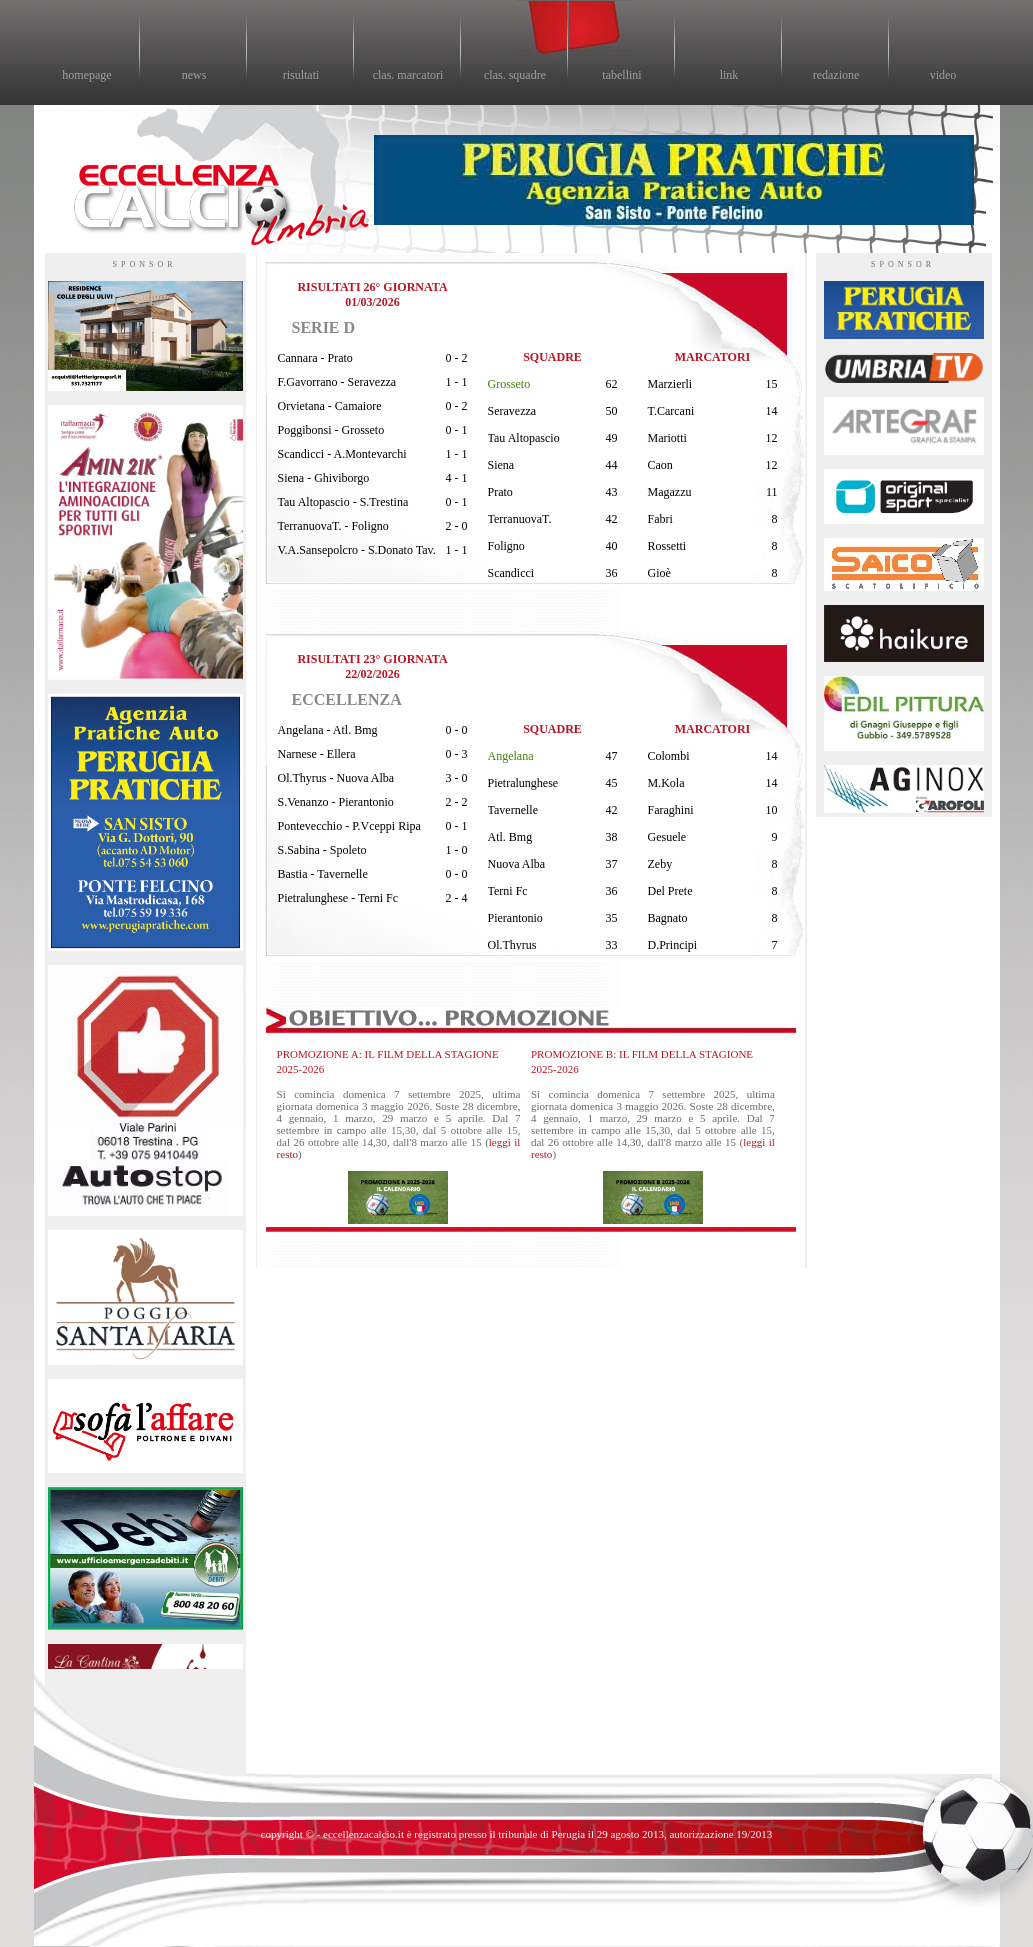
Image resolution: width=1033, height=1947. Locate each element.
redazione (836, 75)
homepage (86, 75)
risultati (301, 75)
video (943, 75)
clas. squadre (515, 75)
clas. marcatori (408, 75)
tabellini (621, 75)
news (194, 75)
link (729, 75)
